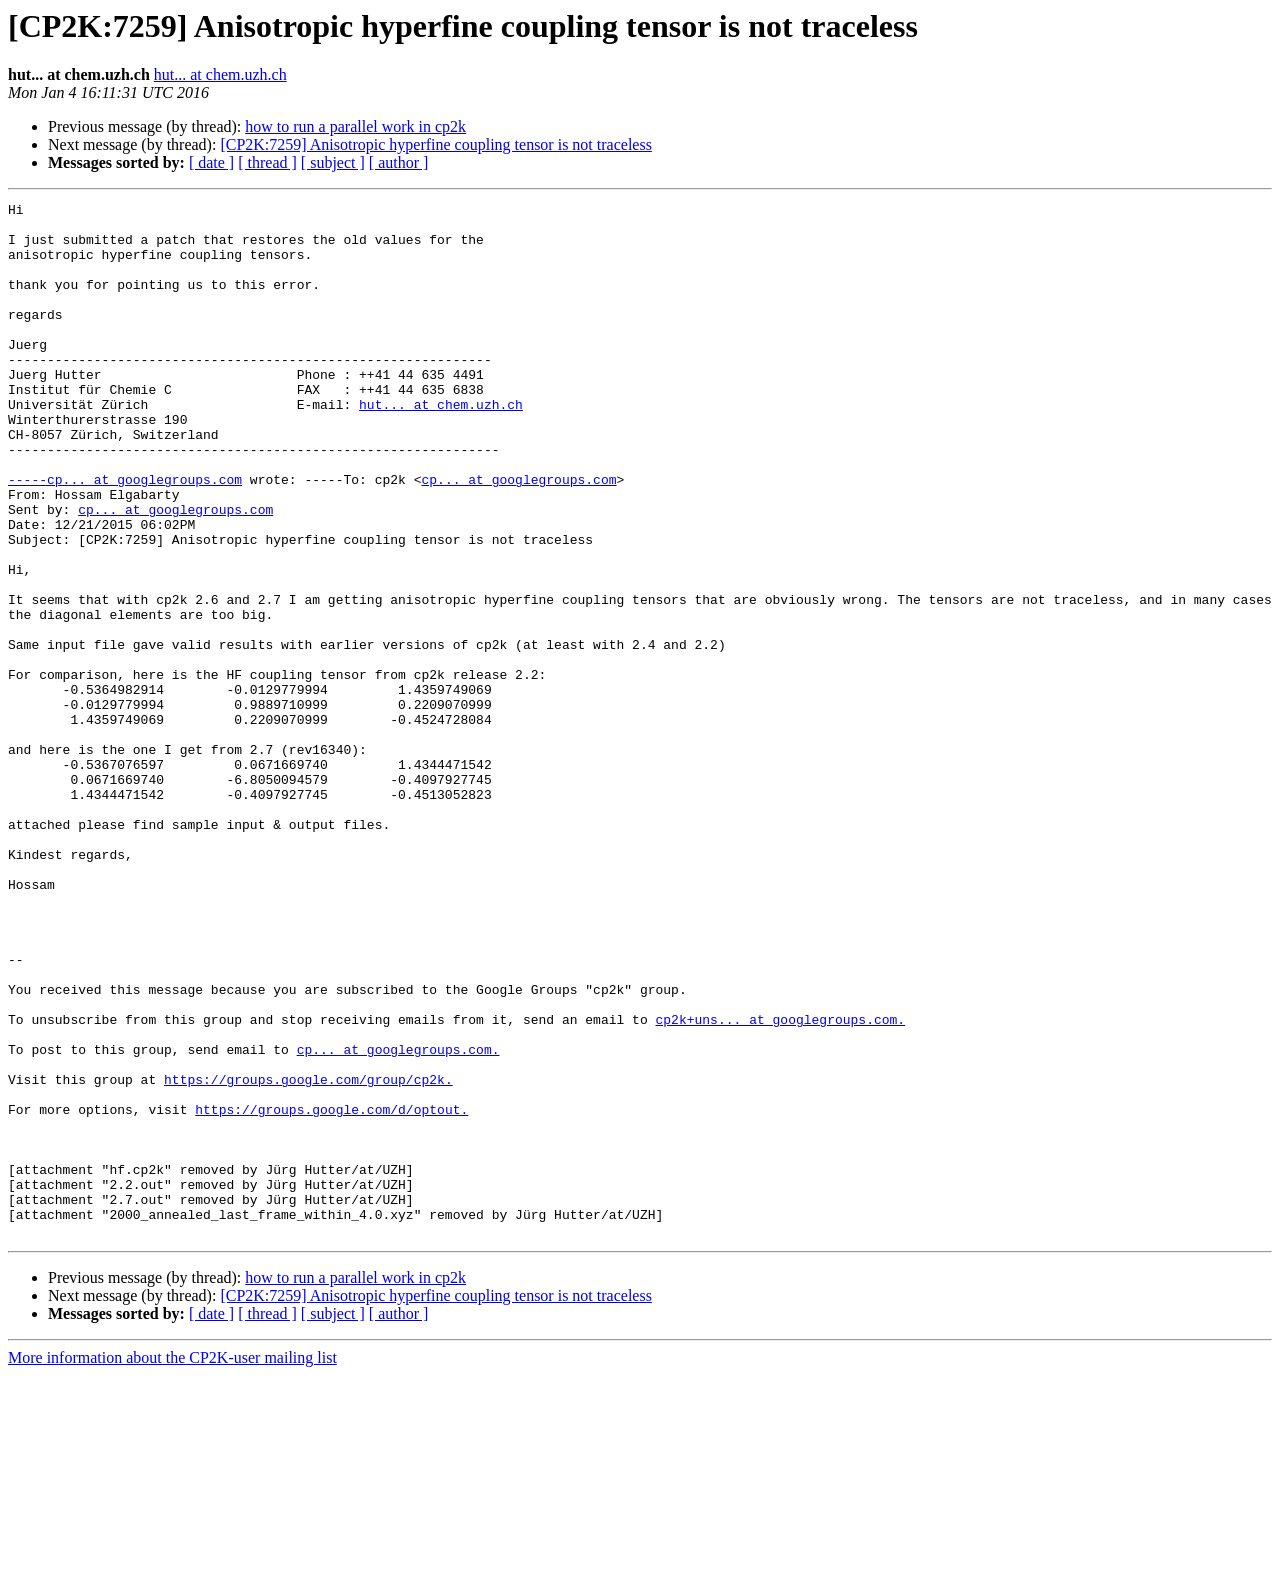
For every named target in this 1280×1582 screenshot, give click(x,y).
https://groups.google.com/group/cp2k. (308, 1256)
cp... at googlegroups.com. (398, 1220)
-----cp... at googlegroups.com (125, 536)
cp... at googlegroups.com (518, 536)
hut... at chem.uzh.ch (220, 74)
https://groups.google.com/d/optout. (331, 1292)
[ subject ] (333, 162)
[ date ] (211, 162)
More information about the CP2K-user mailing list (172, 1564)
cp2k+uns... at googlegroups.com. (780, 1184)
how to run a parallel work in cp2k (355, 126)
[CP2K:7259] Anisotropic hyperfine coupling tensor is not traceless (435, 144)
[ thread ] (267, 162)
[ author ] (399, 162)
